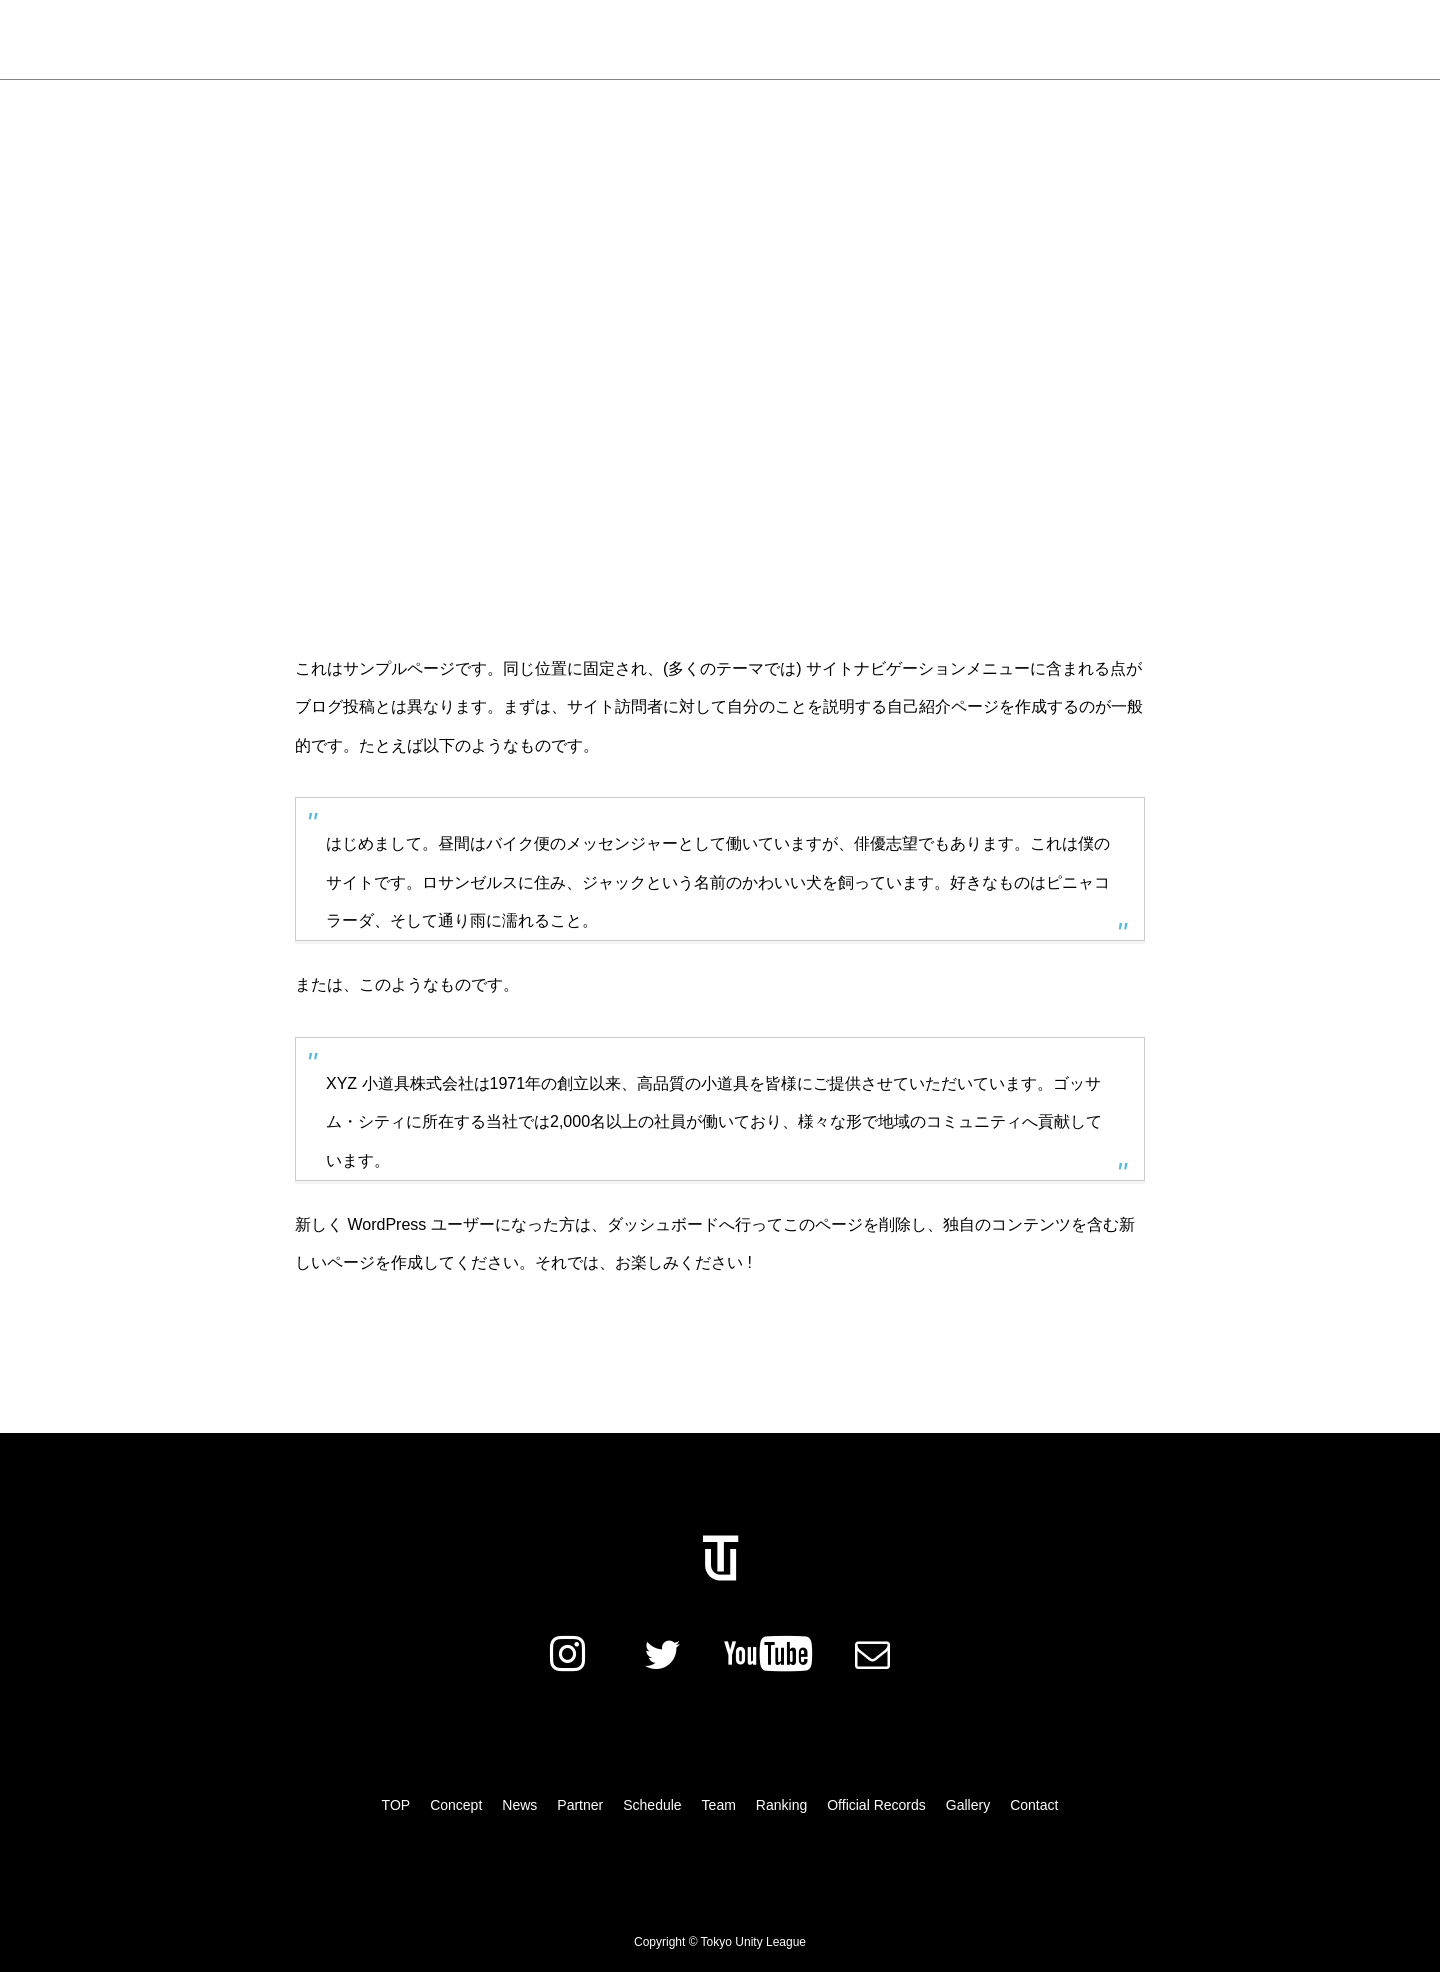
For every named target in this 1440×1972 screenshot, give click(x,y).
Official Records (936, 40)
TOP (396, 1805)
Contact (1034, 1805)
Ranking (821, 40)
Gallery (1048, 40)
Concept (471, 40)
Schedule (652, 40)
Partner (560, 40)
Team (738, 40)
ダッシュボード (663, 1224)
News (387, 40)
